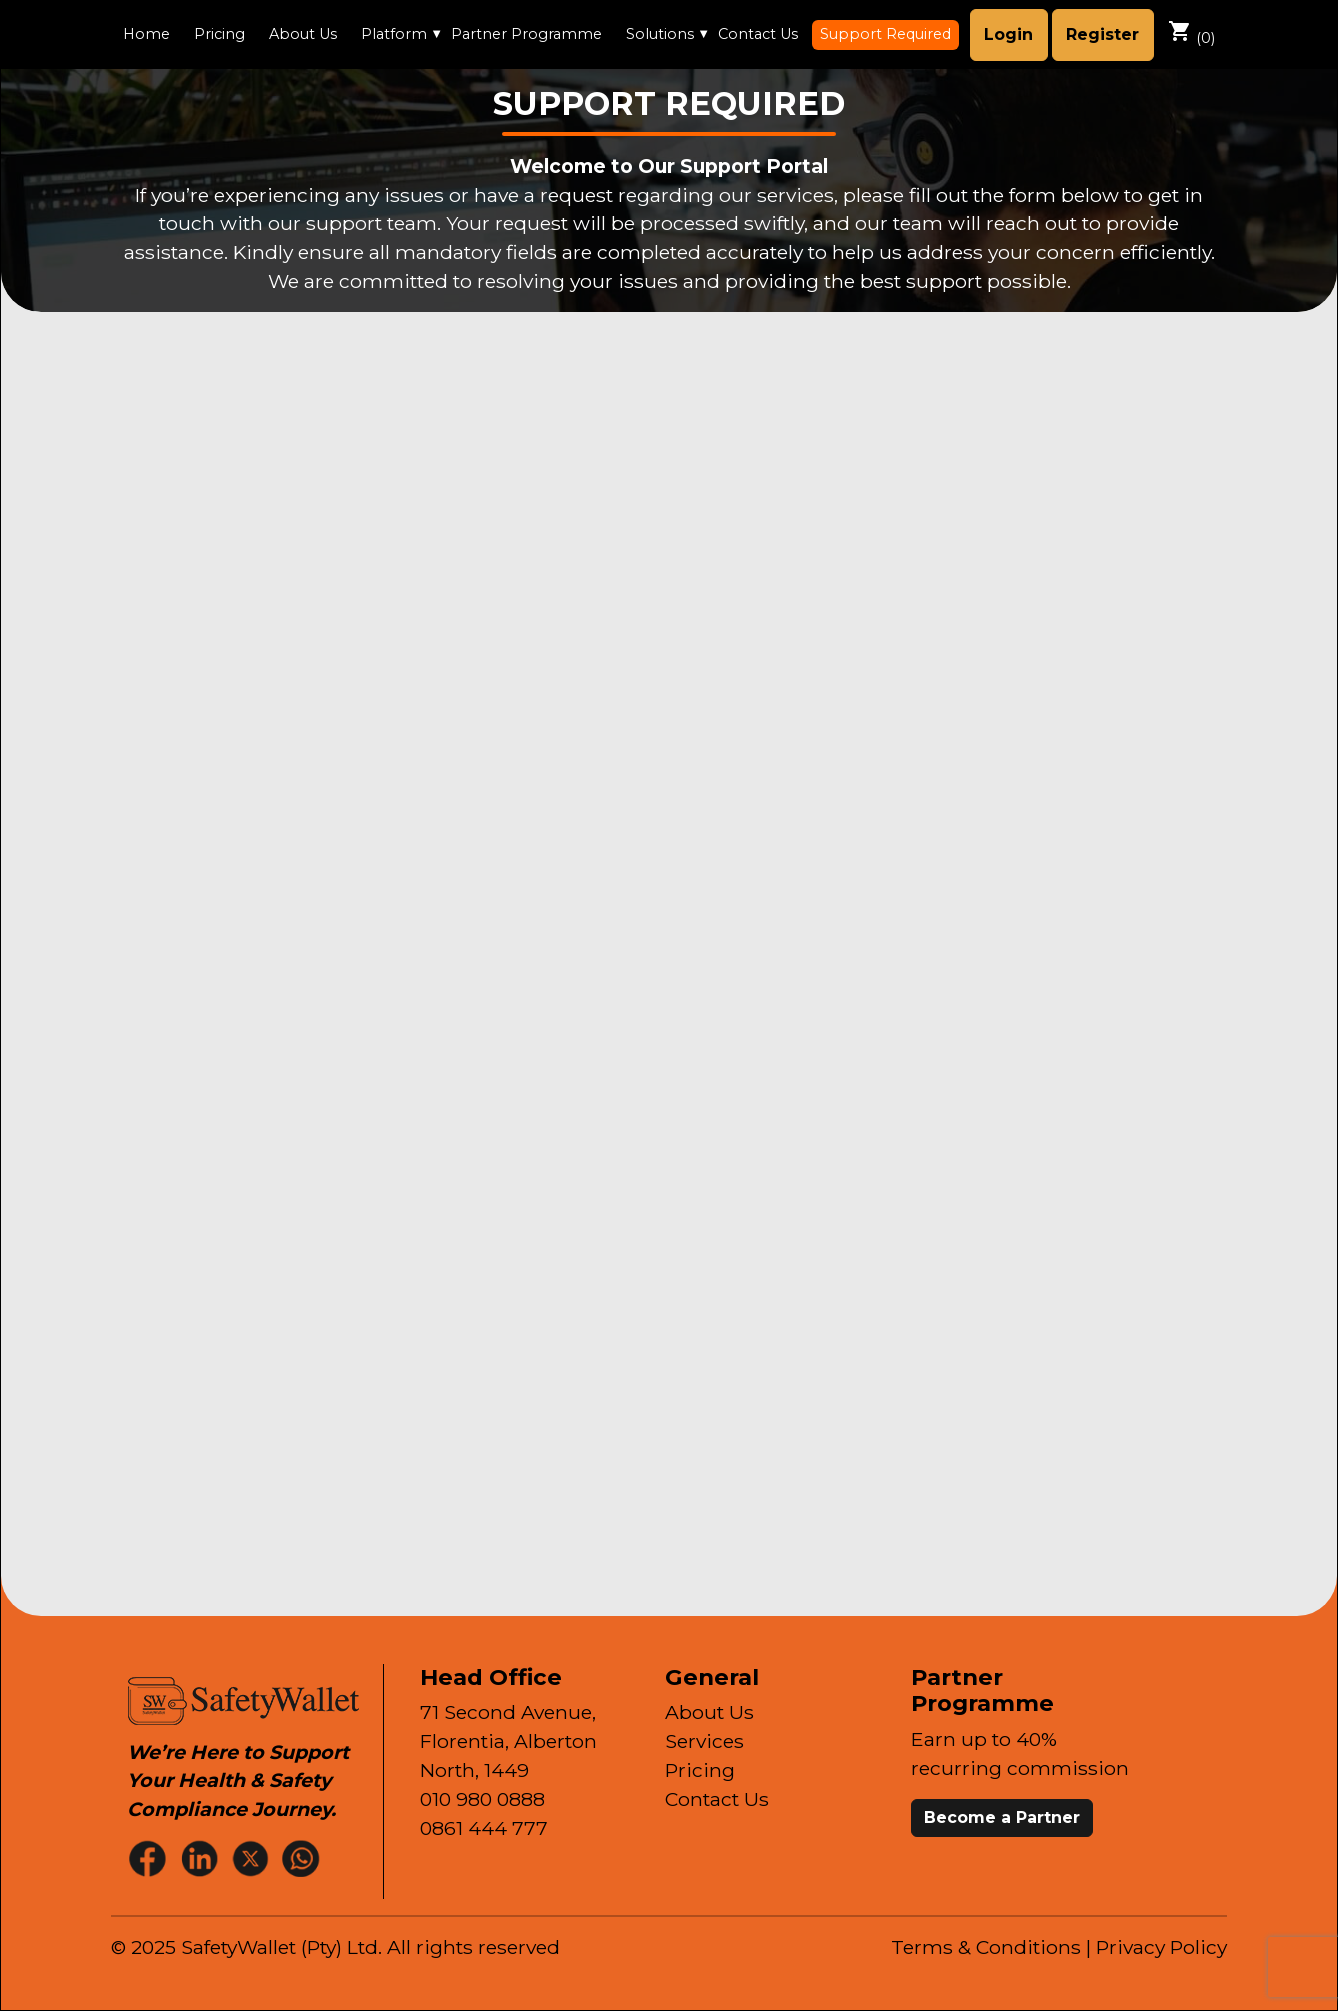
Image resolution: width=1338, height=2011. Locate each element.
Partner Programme (526, 34)
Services (704, 1741)
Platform (394, 34)
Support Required (885, 34)
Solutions (660, 34)
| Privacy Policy (1156, 1947)
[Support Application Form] (663, 960)
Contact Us (758, 34)
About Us (303, 34)
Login (1008, 34)
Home (146, 34)
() (1191, 33)
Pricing (219, 34)
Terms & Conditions (986, 1947)
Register (1102, 34)
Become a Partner (1002, 1817)
